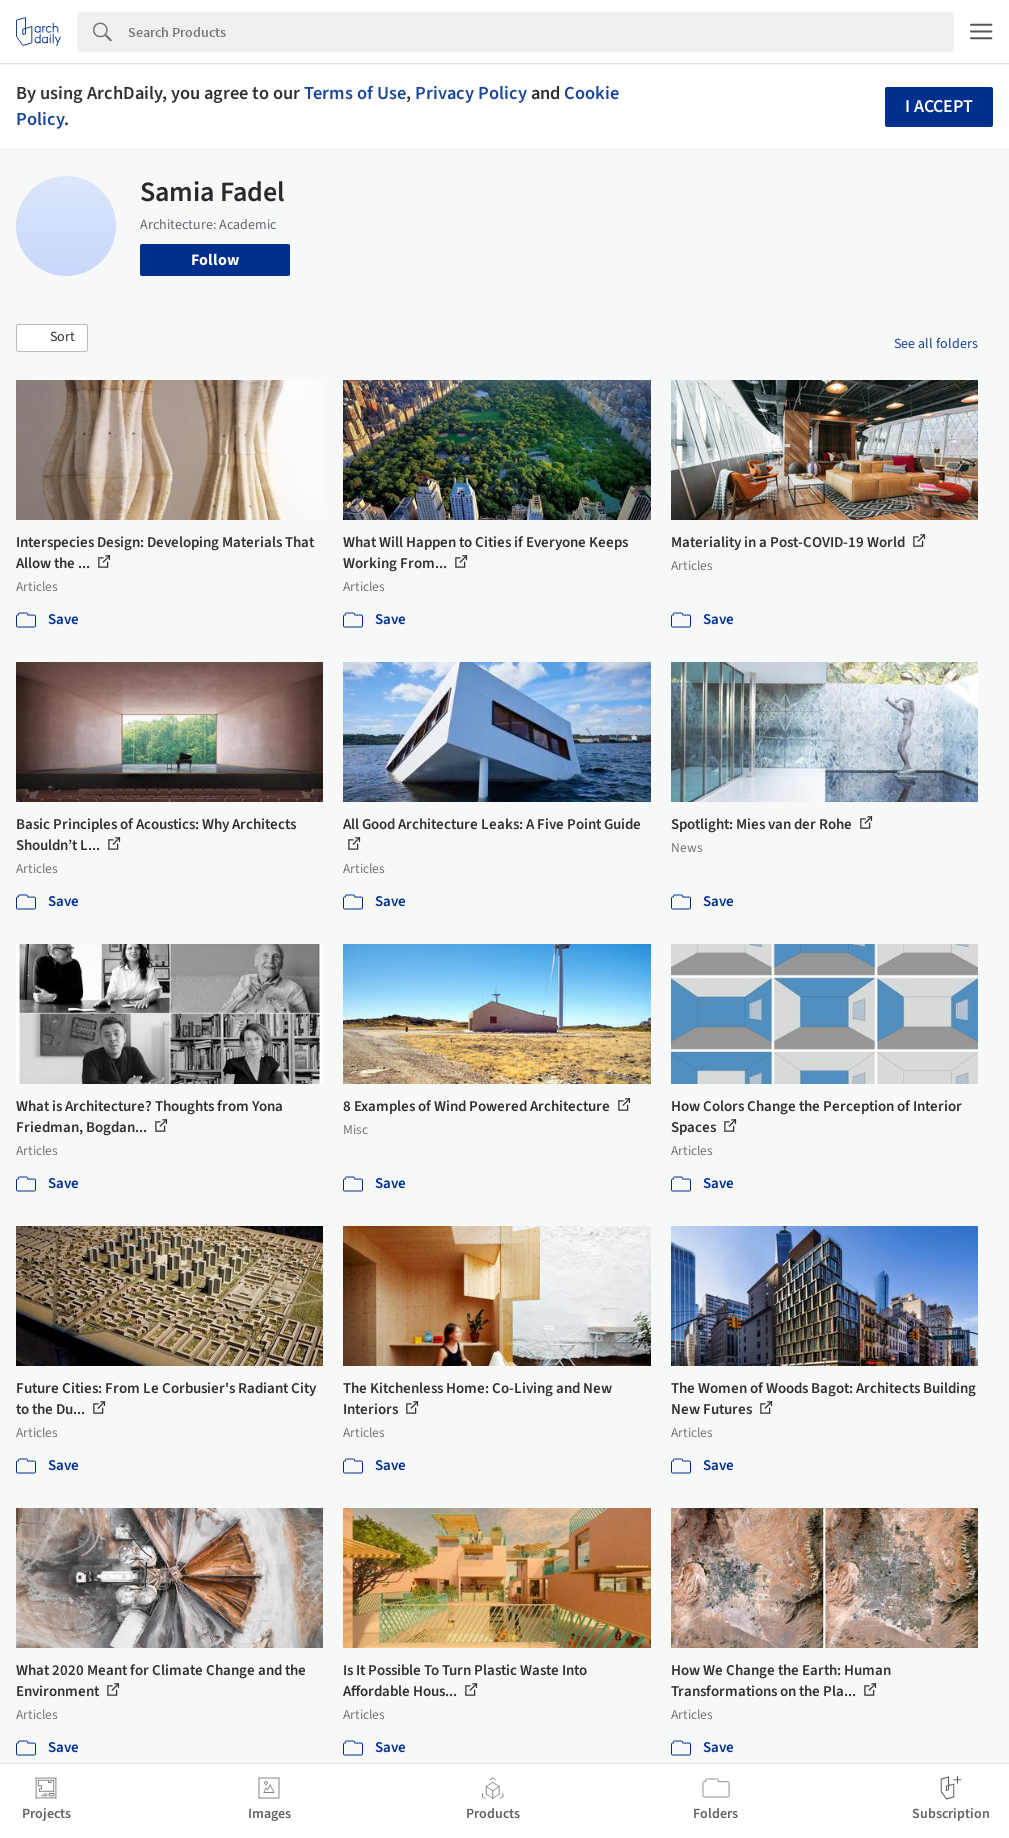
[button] (52, 338)
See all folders (936, 344)
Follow (215, 260)
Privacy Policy (471, 93)
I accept (939, 106)
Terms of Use (355, 93)
